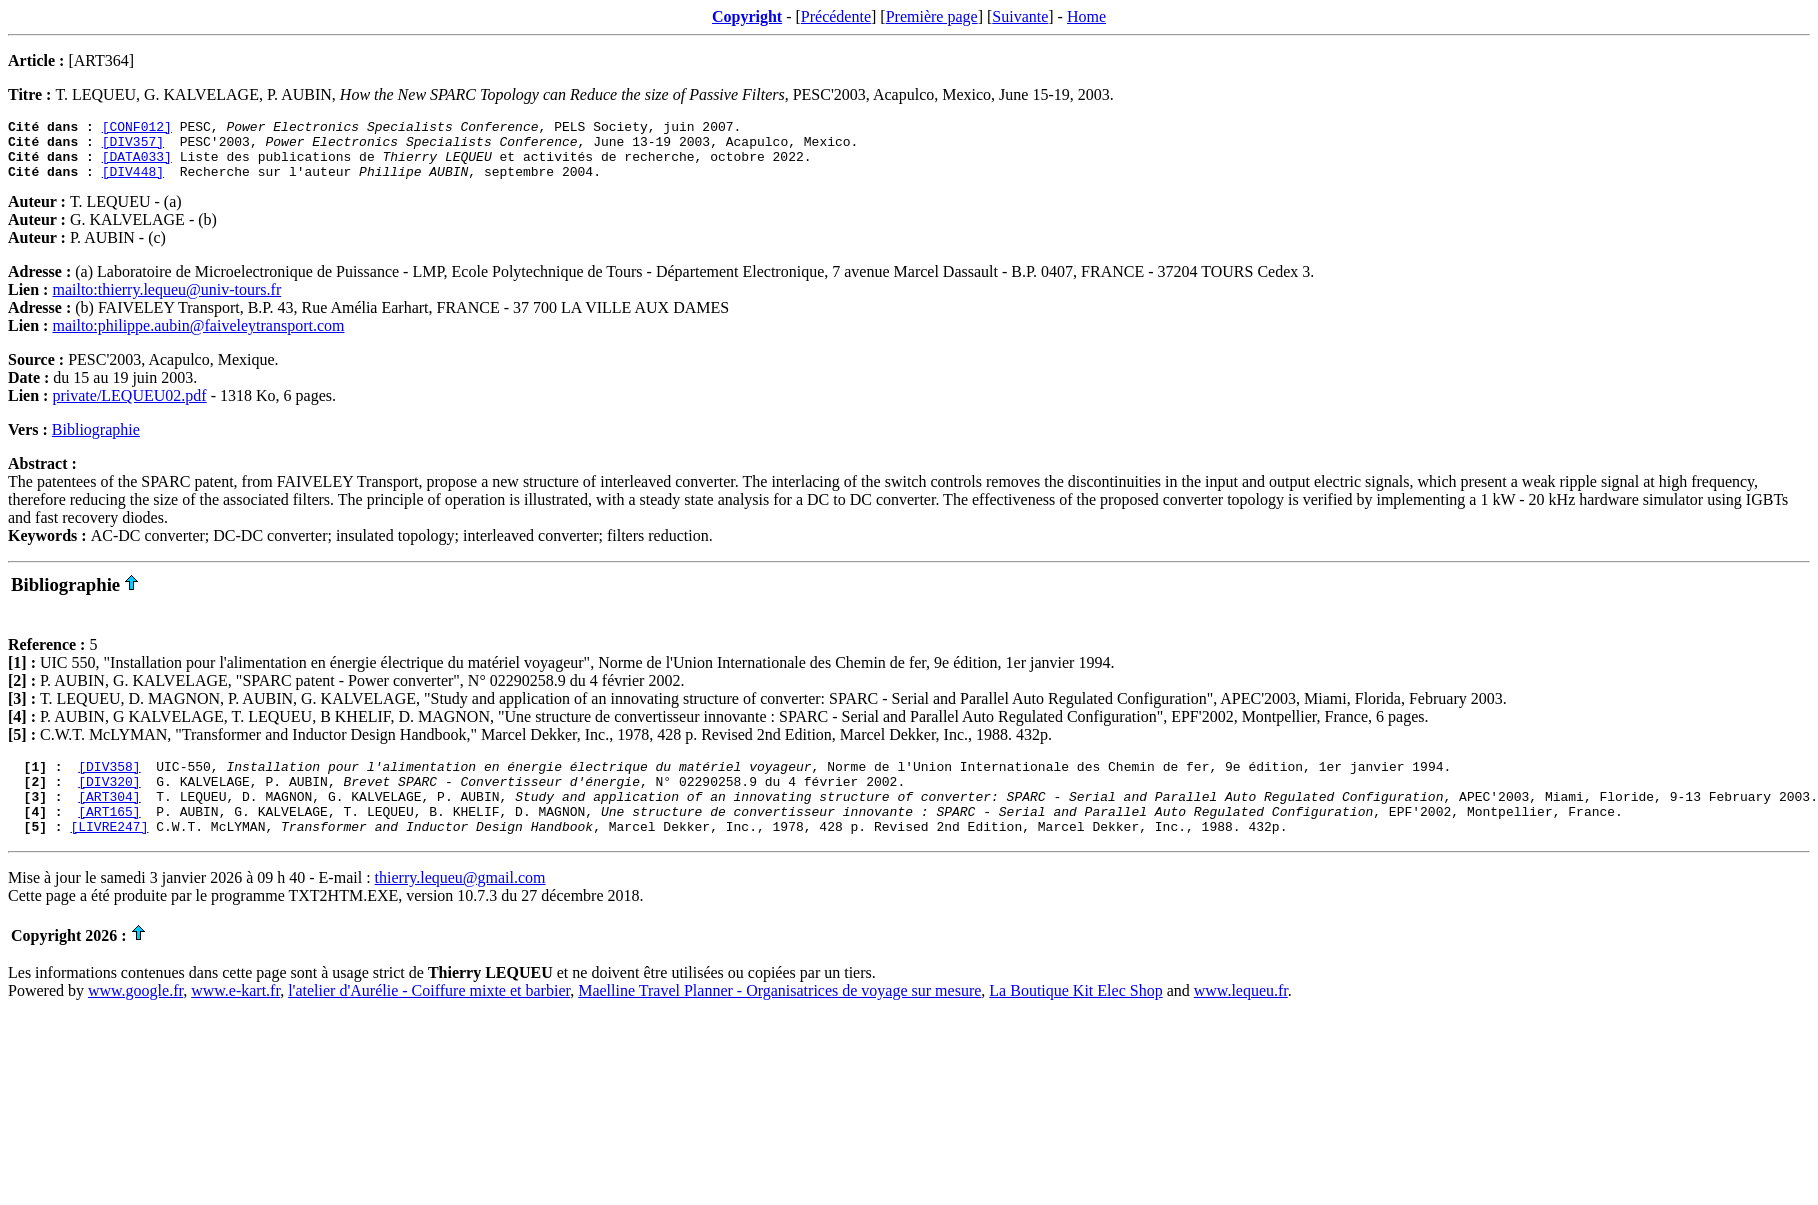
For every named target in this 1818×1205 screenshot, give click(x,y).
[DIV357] (133, 147)
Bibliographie (96, 441)
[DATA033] (137, 165)
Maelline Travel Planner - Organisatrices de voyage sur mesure (779, 1017)
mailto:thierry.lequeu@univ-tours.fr (166, 301)
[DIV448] (133, 183)
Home (1086, 16)
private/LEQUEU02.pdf (129, 407)
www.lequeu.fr (1241, 1017)
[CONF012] (137, 129)
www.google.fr (135, 1017)
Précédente (836, 16)
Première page (932, 16)
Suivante (1020, 16)
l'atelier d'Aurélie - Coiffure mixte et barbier (429, 1017)
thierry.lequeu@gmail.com (460, 904)
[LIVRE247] (109, 853)
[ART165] (109, 835)
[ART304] (109, 817)
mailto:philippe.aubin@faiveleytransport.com (198, 337)
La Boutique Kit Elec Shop (1075, 1017)
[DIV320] (109, 799)
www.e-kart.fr (235, 1017)
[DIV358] (109, 781)
